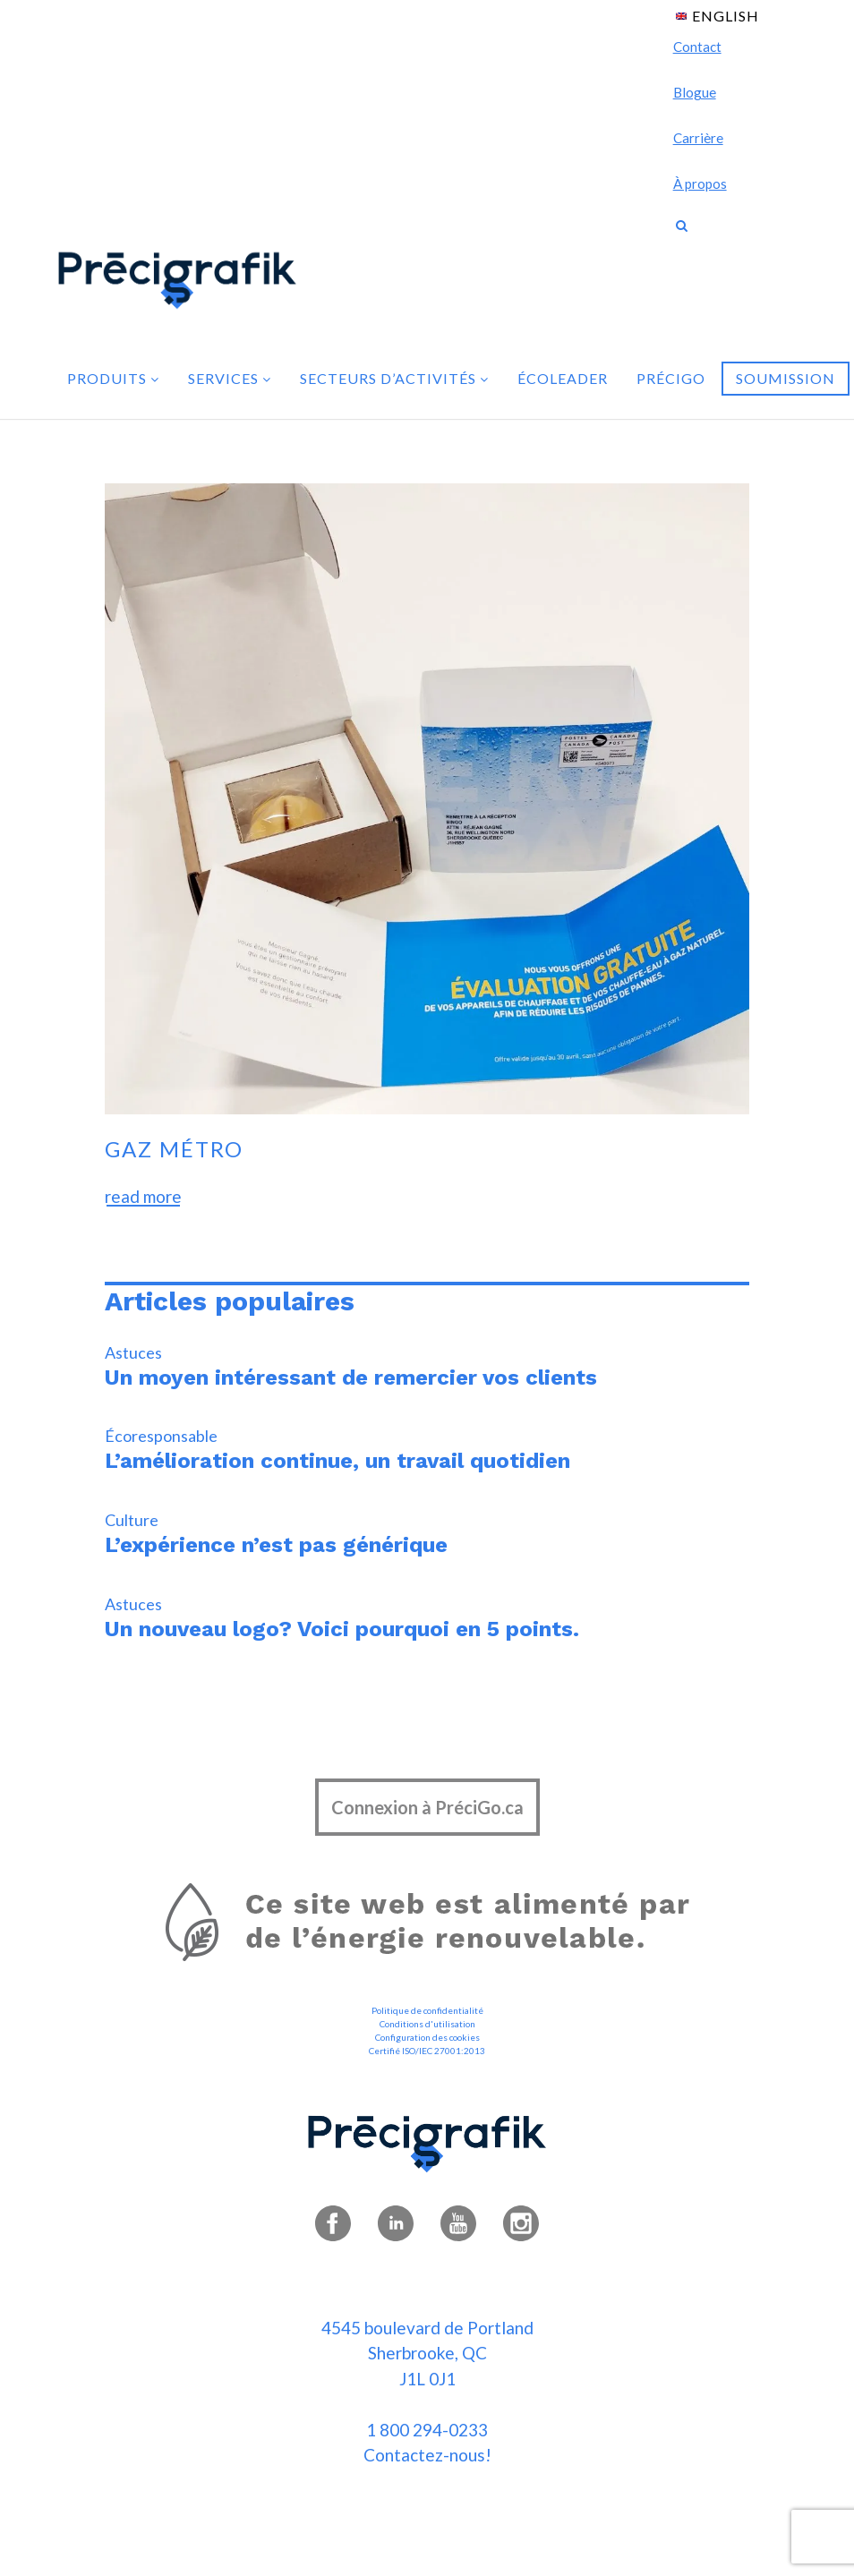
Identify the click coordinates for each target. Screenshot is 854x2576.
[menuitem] (717, 15)
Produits (113, 378)
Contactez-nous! (427, 2454)
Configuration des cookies (427, 2037)
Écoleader (562, 378)
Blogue (694, 92)
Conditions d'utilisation (427, 2023)
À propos (700, 183)
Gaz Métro (174, 1149)
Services (229, 378)
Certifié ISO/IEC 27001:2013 (427, 2050)
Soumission (785, 378)
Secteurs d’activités (394, 378)
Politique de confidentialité (427, 2010)
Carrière (698, 138)
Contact (697, 46)
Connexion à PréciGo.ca (427, 1807)
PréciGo (670, 378)
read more (143, 1196)
